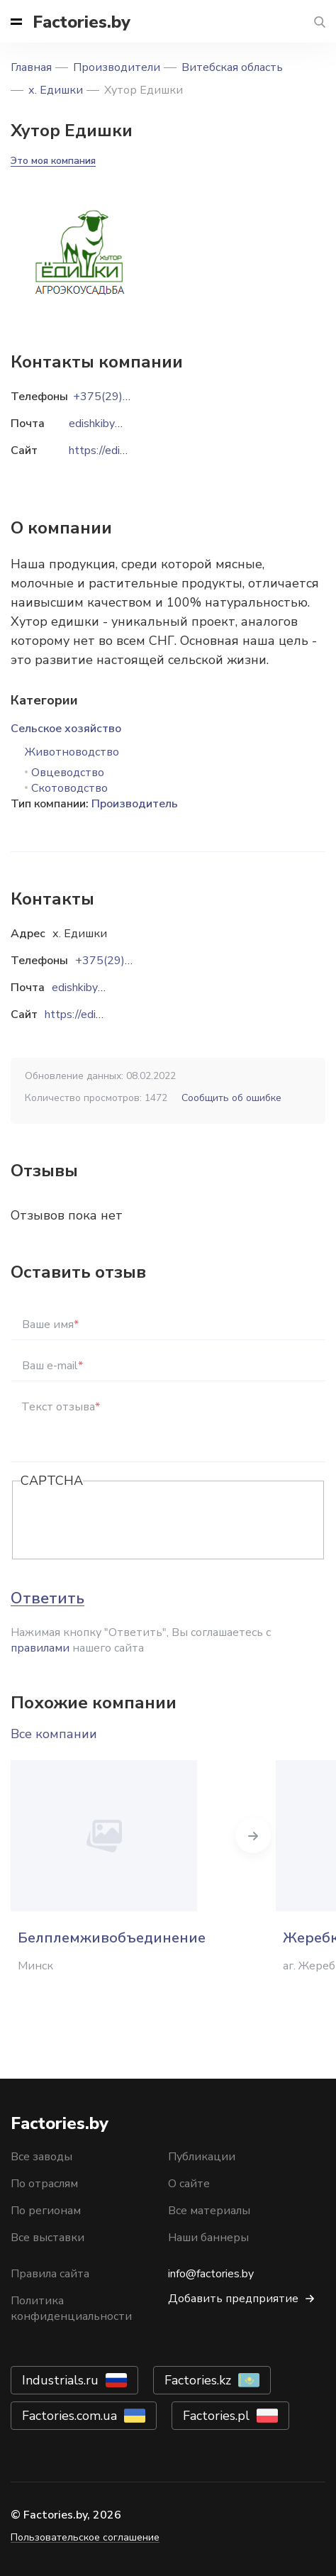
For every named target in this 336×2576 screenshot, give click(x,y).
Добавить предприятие (233, 2298)
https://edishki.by (87, 1014)
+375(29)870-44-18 (129, 960)
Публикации (201, 2157)
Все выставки (47, 2237)
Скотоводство (69, 788)
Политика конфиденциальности (71, 2308)
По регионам (46, 2210)
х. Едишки (55, 90)
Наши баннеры (208, 2237)
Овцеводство (67, 772)
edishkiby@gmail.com (105, 987)
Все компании (54, 1733)
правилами (40, 1648)
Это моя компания (53, 160)
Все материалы (209, 2210)
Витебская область (232, 67)
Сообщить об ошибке (231, 1098)
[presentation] (128, 1521)
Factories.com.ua (69, 2415)
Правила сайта (50, 2274)
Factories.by (81, 22)
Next (253, 1835)
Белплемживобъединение (112, 1937)
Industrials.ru (60, 2380)
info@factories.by (211, 2274)
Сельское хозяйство (66, 728)
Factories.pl (216, 2415)
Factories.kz (197, 2380)
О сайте (189, 2183)
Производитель (134, 804)
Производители (116, 67)
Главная (31, 67)
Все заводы (41, 2157)
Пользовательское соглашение (85, 2537)
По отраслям (44, 2183)
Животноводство (72, 752)
